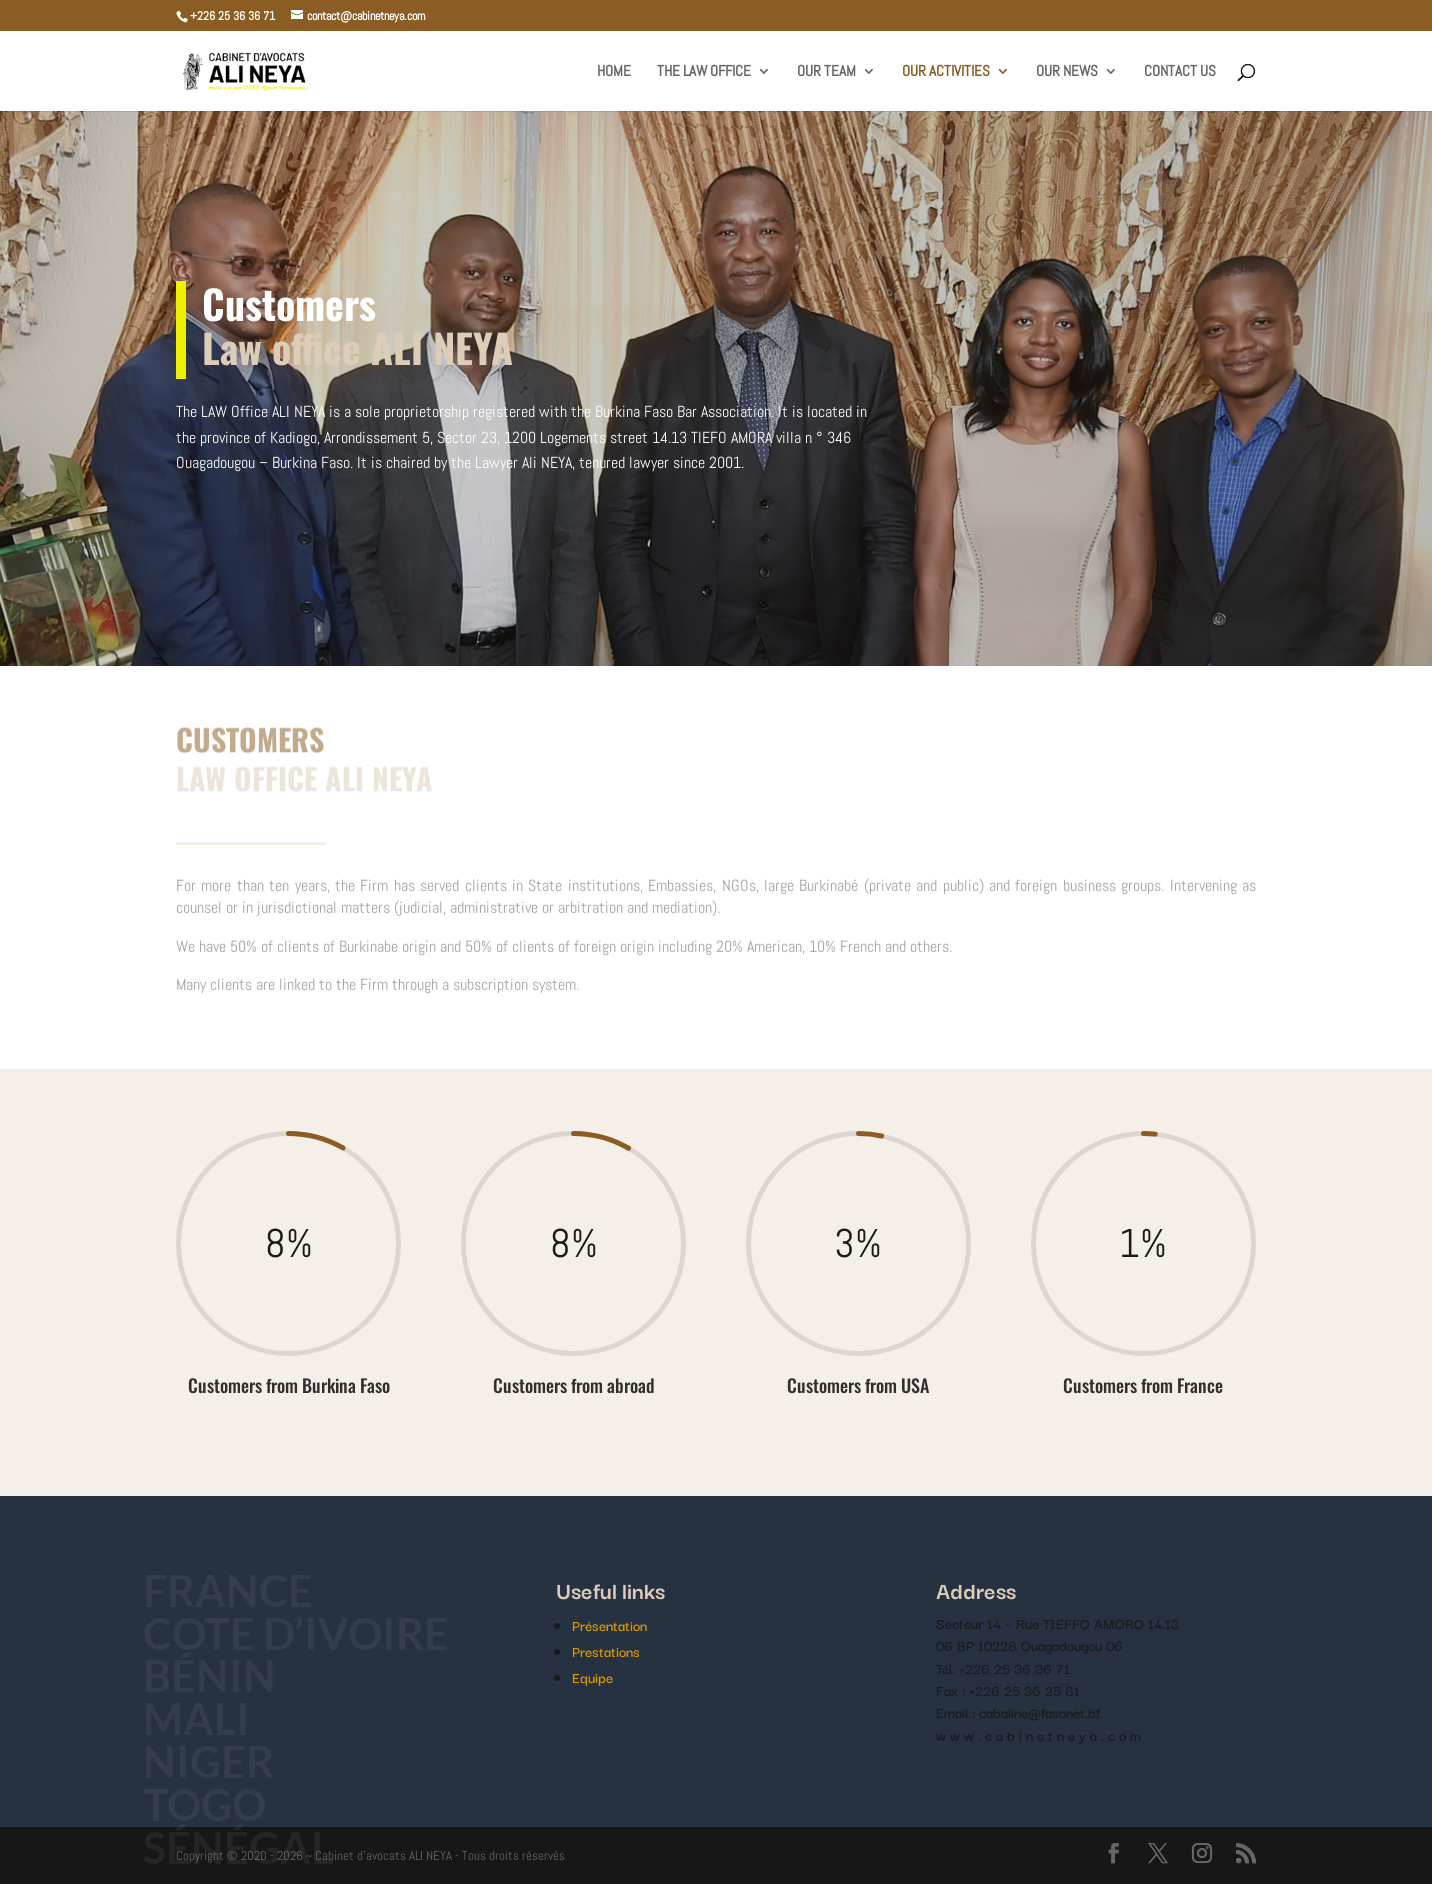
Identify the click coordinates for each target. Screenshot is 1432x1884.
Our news (1067, 72)
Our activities (946, 72)
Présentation (609, 1625)
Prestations (606, 1651)
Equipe (592, 1677)
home (614, 72)
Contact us (1180, 72)
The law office (704, 72)
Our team (826, 72)
